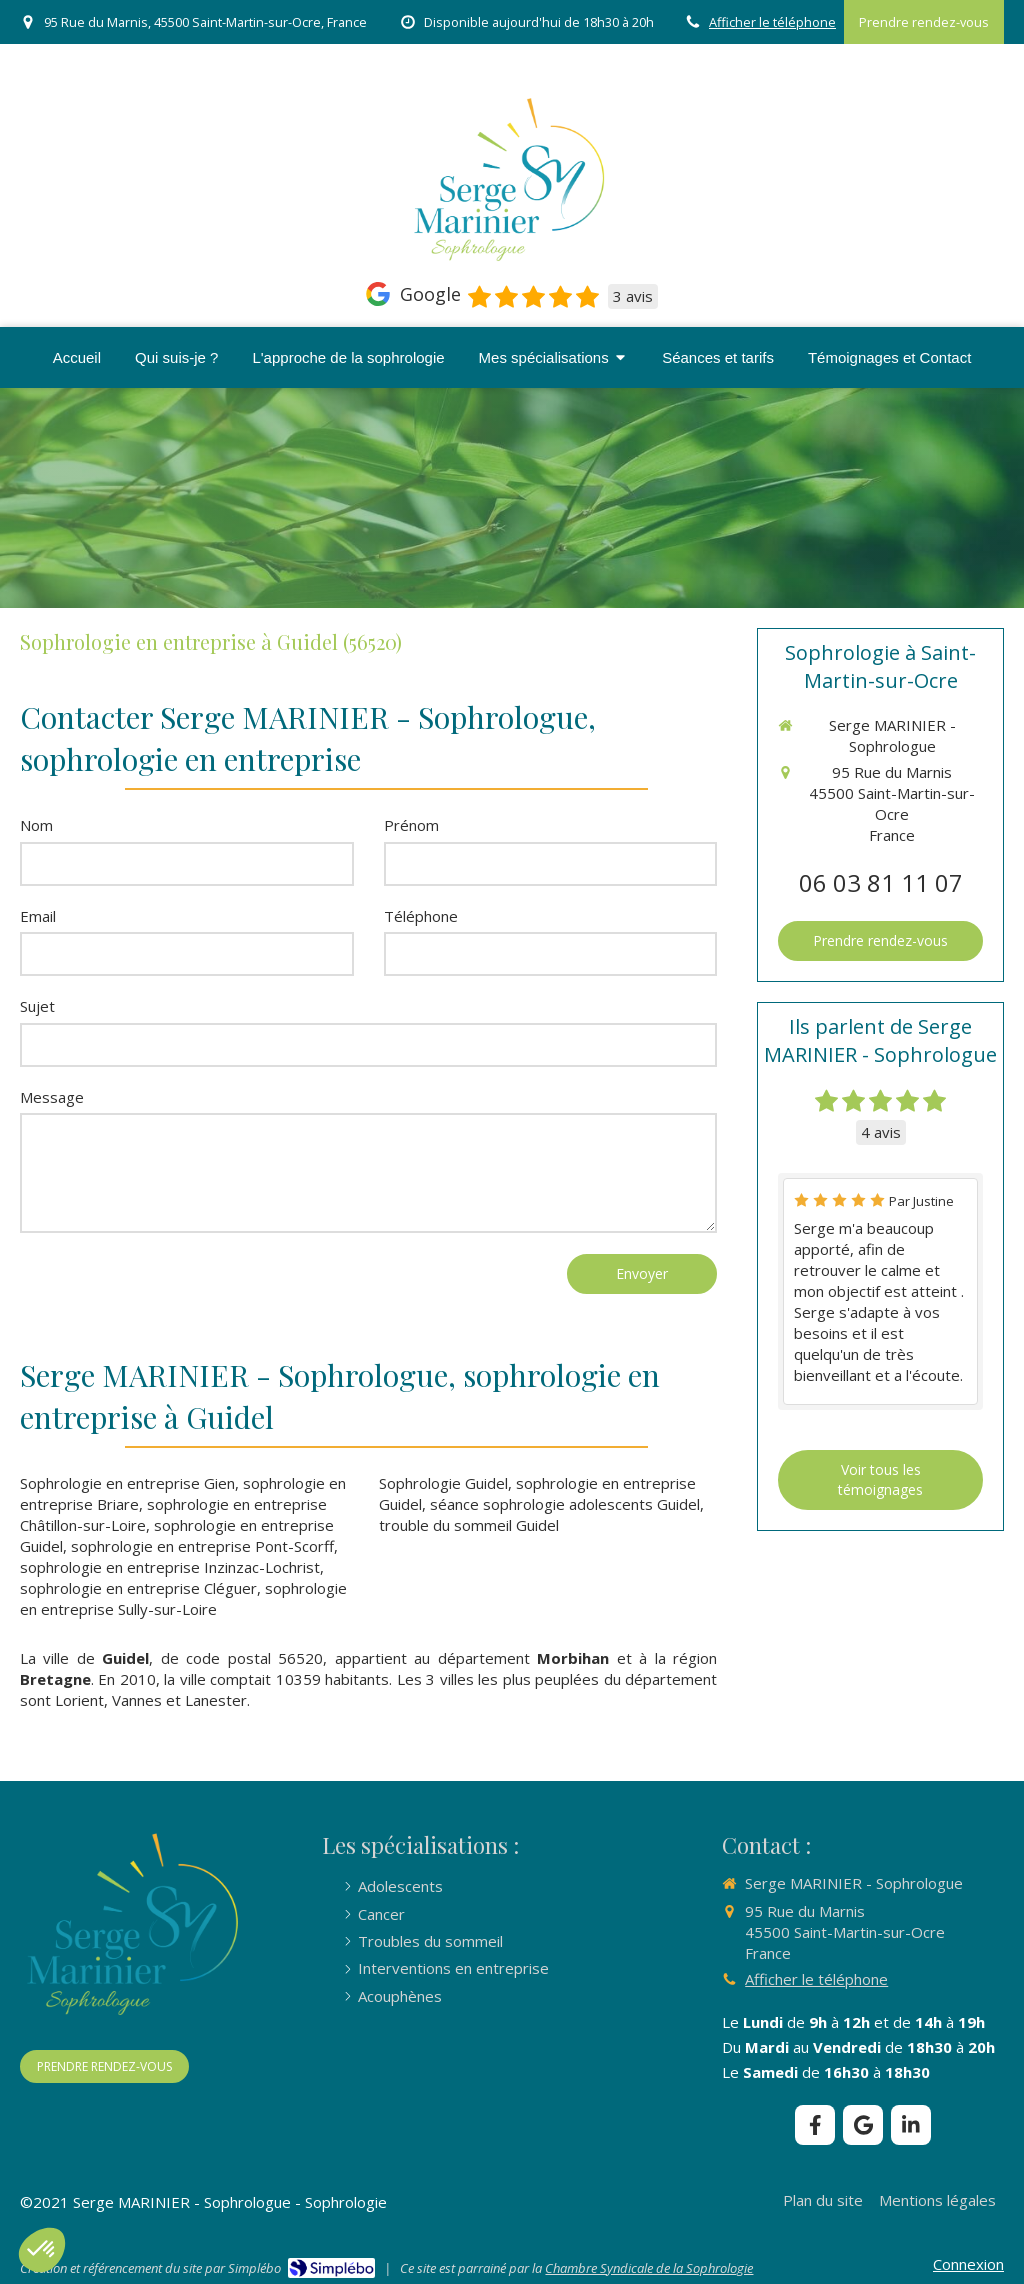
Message (52, 1097)
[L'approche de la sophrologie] (348, 357)
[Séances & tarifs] (718, 357)
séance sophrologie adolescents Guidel (565, 1504)
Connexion (968, 2264)
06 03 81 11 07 (881, 882)
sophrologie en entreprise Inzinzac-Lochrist (170, 1567)
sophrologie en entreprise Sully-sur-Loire (183, 1598)
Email (38, 916)
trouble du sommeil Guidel (469, 1525)
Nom (36, 825)
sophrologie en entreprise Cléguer (138, 1588)
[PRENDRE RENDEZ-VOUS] (104, 2066)
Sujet (37, 1006)
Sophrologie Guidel (443, 1483)
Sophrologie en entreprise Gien (127, 1483)
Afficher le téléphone (772, 22)
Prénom (411, 825)
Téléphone (421, 916)
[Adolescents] (400, 1886)
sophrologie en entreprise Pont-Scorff (202, 1546)
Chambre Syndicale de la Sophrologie (649, 2268)
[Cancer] (381, 1914)
